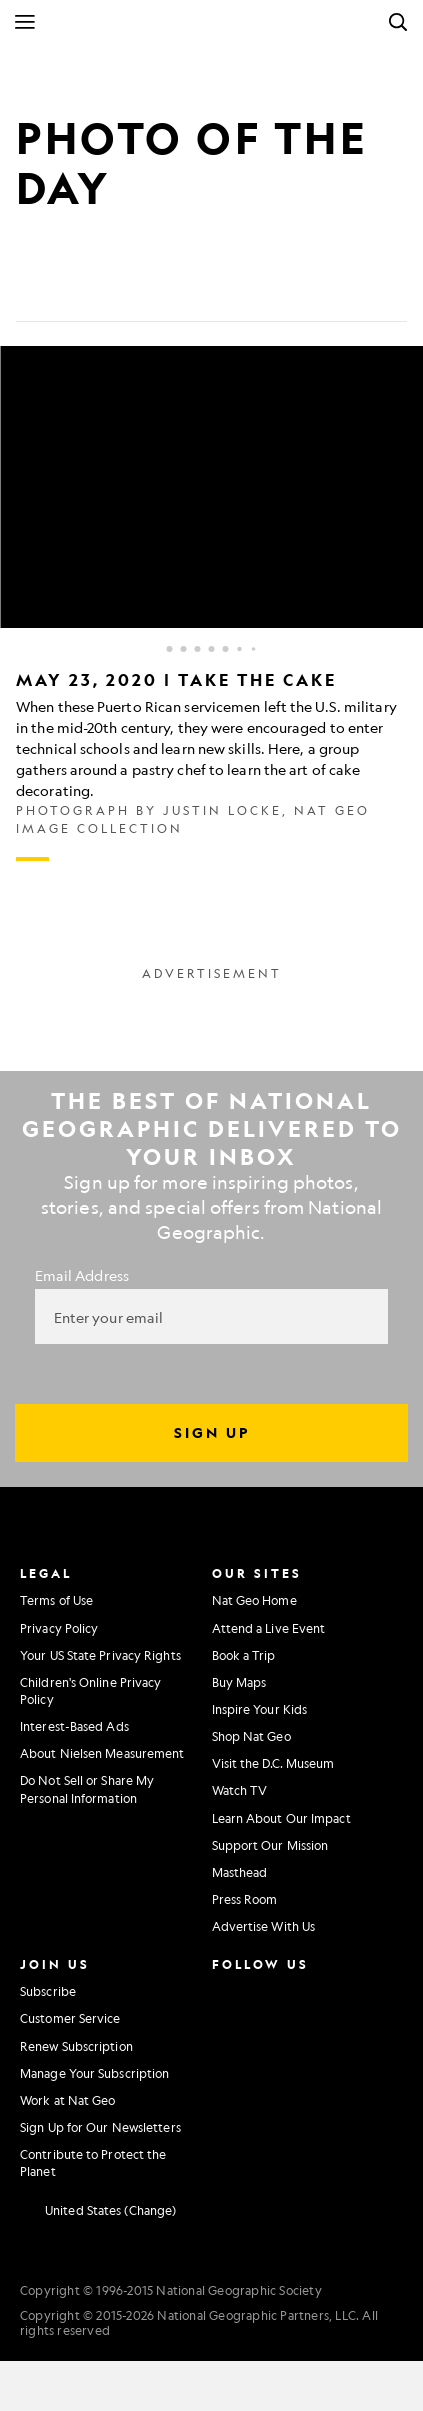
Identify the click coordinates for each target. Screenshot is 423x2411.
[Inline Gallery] (211, 603)
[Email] (128, 290)
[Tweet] (80, 290)
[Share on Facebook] (32, 290)
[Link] (176, 290)
